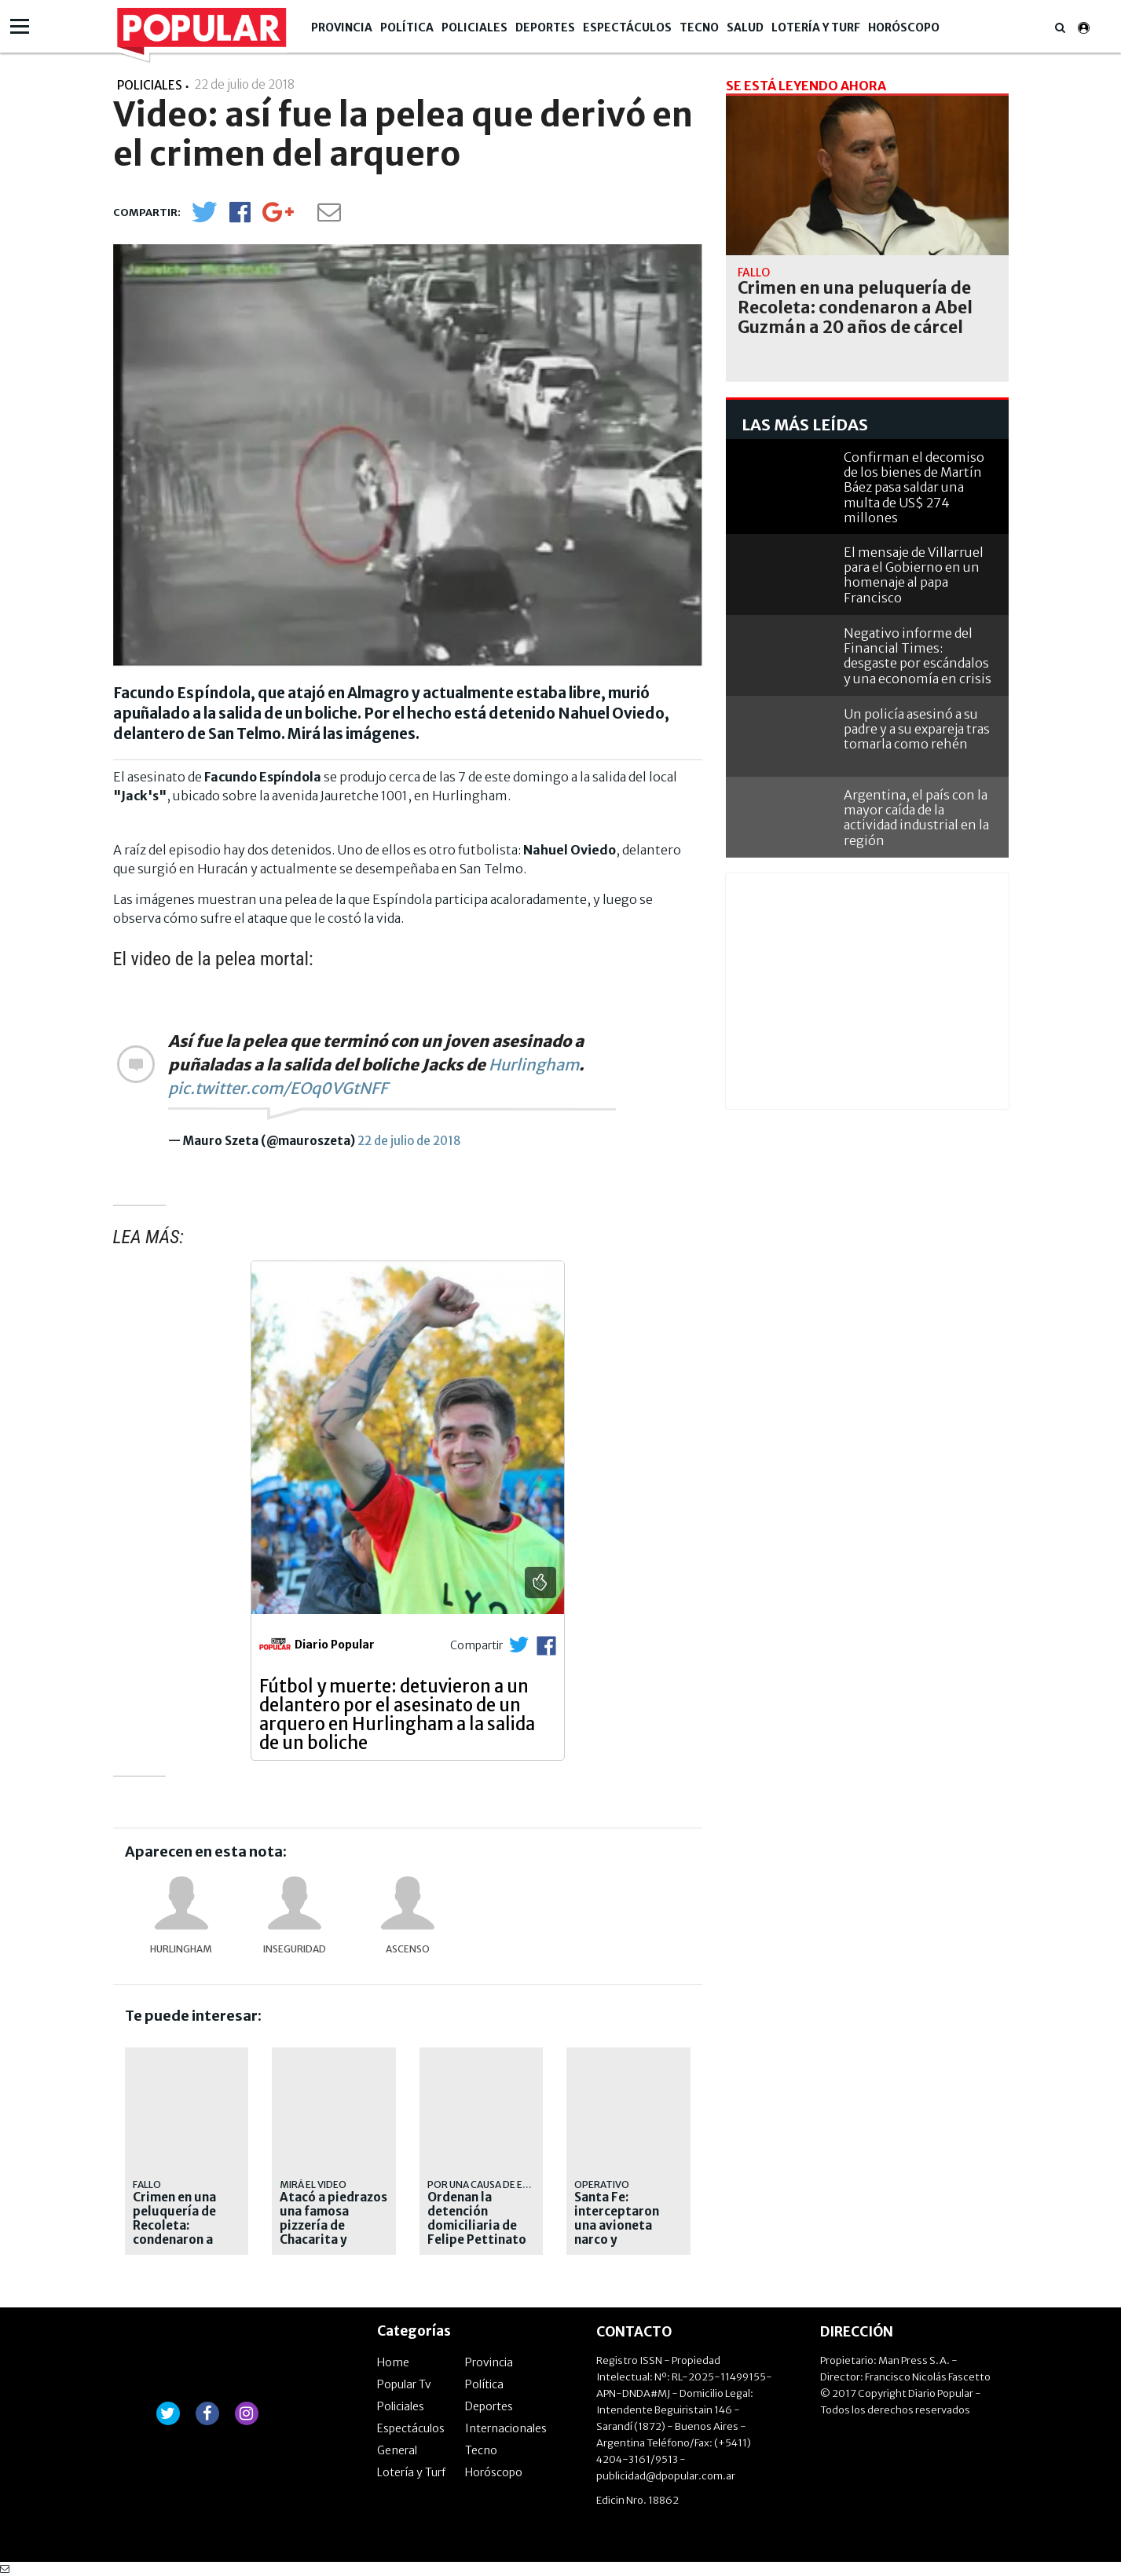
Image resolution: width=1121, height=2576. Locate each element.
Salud (745, 27)
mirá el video (313, 2184)
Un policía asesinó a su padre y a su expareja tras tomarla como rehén (917, 729)
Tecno (699, 27)
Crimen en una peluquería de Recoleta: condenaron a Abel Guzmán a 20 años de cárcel (186, 2232)
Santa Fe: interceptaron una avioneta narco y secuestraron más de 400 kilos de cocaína (627, 2239)
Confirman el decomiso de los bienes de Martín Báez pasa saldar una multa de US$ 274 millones (914, 487)
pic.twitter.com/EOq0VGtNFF (278, 1088)
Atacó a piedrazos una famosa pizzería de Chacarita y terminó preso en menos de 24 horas (333, 2239)
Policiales (474, 27)
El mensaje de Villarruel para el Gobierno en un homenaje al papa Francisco (914, 575)
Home (393, 2362)
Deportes (545, 27)
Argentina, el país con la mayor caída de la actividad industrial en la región (916, 817)
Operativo (601, 2184)
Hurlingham (534, 1064)
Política (407, 27)
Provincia (341, 27)
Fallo (147, 2184)
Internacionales (506, 2428)
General (397, 2450)
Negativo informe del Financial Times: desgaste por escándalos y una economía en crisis (917, 655)
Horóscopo (904, 27)
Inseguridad (294, 1949)
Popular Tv (404, 2384)
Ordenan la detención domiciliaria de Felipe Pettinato (476, 2218)
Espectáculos (627, 27)
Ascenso (408, 1949)
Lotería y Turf (815, 27)
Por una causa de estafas (492, 2184)
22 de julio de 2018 (409, 1140)
